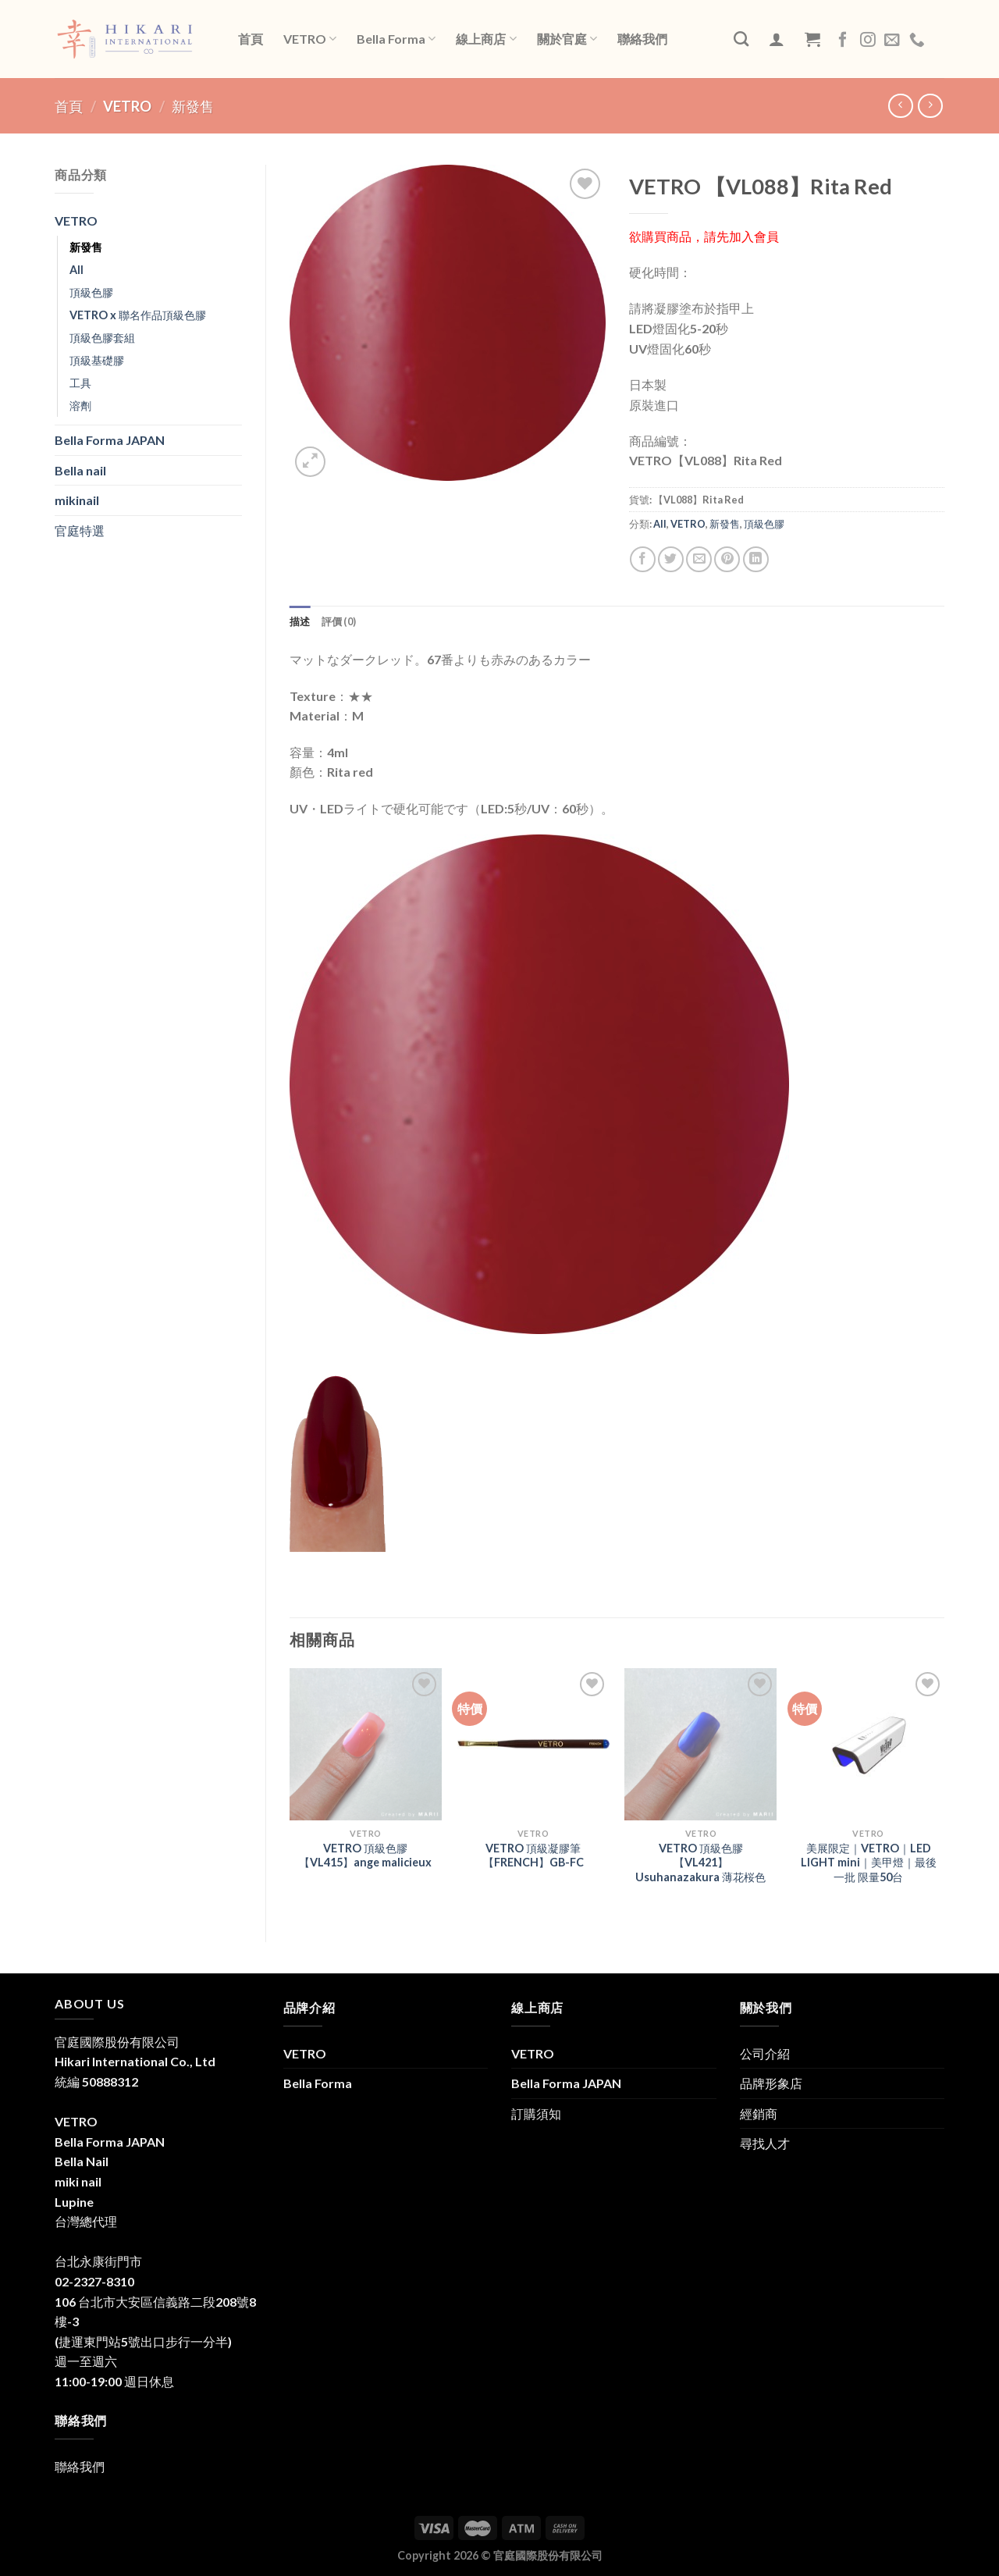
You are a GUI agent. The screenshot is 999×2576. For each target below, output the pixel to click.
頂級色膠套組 (102, 337)
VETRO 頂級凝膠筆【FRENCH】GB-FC (533, 1855)
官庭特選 (80, 530)
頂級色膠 (91, 292)
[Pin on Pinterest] (727, 559)
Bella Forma (396, 39)
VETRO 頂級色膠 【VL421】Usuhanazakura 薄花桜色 (700, 1862)
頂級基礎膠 (96, 360)
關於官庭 (567, 39)
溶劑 (80, 405)
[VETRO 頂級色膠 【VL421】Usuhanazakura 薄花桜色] (700, 1744)
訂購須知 (536, 2113)
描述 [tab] (300, 621)
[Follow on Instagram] (868, 40)
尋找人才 (765, 2143)
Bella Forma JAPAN (110, 439)
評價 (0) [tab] (339, 621)
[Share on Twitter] (671, 559)
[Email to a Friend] (699, 559)
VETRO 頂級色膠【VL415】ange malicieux (365, 1855)
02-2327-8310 (94, 2281)
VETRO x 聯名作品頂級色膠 (137, 315)
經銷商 (758, 2113)
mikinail (77, 500)
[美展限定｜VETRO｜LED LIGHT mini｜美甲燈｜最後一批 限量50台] (868, 1744)
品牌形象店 (771, 2083)
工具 (80, 383)
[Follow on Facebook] (843, 40)
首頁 (250, 38)
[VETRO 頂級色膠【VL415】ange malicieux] (366, 1744)
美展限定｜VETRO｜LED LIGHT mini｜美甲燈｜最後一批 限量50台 (869, 1862)
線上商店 (486, 39)
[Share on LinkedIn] (756, 559)
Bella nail (80, 470)
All (76, 269)
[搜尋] (741, 38)
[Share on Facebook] (643, 559)
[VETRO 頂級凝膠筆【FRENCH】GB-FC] (533, 1744)
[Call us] (917, 40)
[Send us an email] (892, 40)
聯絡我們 (642, 38)
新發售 (193, 106)
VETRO (309, 39)
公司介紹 (765, 2053)
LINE (937, 38)
